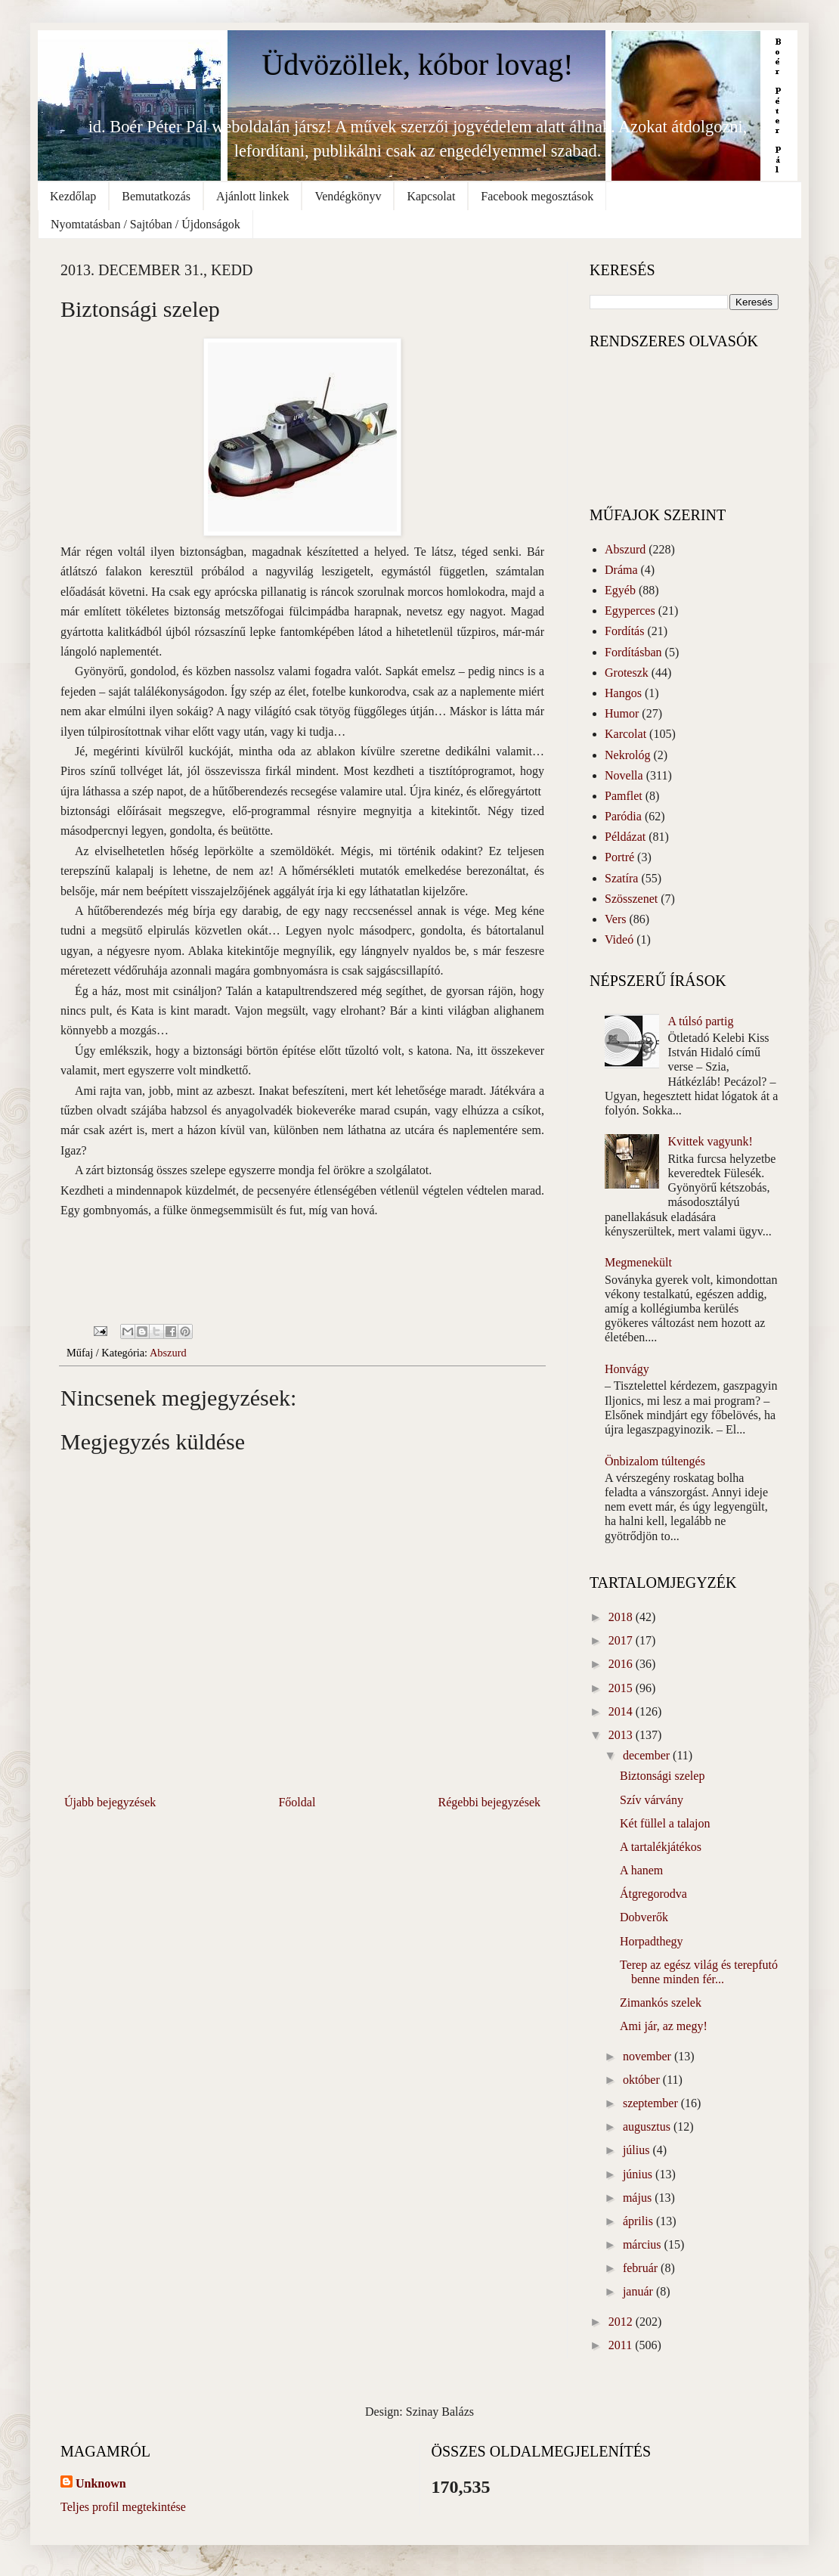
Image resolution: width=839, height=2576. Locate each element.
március (643, 2244)
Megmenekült (638, 1262)
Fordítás (624, 631)
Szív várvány (651, 1799)
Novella (624, 775)
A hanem (641, 1870)
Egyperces (630, 610)
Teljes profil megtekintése (123, 2506)
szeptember (652, 2103)
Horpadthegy (651, 1941)
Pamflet (623, 795)
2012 (622, 2321)
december (648, 1755)
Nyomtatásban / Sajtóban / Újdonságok (145, 224)
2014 (622, 1711)
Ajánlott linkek (252, 196)
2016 (622, 1663)
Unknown (101, 2483)
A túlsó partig (700, 1021)
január (639, 2291)
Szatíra (621, 878)
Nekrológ (627, 755)
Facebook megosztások (537, 196)
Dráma (621, 569)
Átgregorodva (653, 1893)
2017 (622, 1640)
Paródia (623, 816)
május (639, 2197)
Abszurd (168, 1353)
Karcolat (625, 733)
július (638, 2150)
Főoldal (296, 1802)
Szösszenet (631, 898)
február (642, 2267)
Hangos (623, 693)
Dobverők (644, 1917)
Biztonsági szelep (662, 1775)
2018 (622, 1616)
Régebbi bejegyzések (489, 1802)
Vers (615, 919)
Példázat (625, 836)
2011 (621, 2345)
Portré (619, 857)
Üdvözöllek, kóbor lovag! (417, 65)
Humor (622, 713)
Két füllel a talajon (665, 1823)
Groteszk (627, 672)
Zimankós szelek (660, 2002)
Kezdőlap (73, 196)
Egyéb (620, 590)
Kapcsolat (431, 196)
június (639, 2174)
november (648, 2056)
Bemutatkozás (156, 196)
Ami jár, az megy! (663, 2026)
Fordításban (633, 652)
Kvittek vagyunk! (709, 1141)
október (643, 2079)
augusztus (648, 2126)
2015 (622, 1688)
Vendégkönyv (347, 196)
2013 (622, 1734)
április (639, 2221)
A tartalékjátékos (660, 1846)
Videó (619, 939)
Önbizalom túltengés (655, 1461)
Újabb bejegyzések (110, 1802)
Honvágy (627, 1368)
